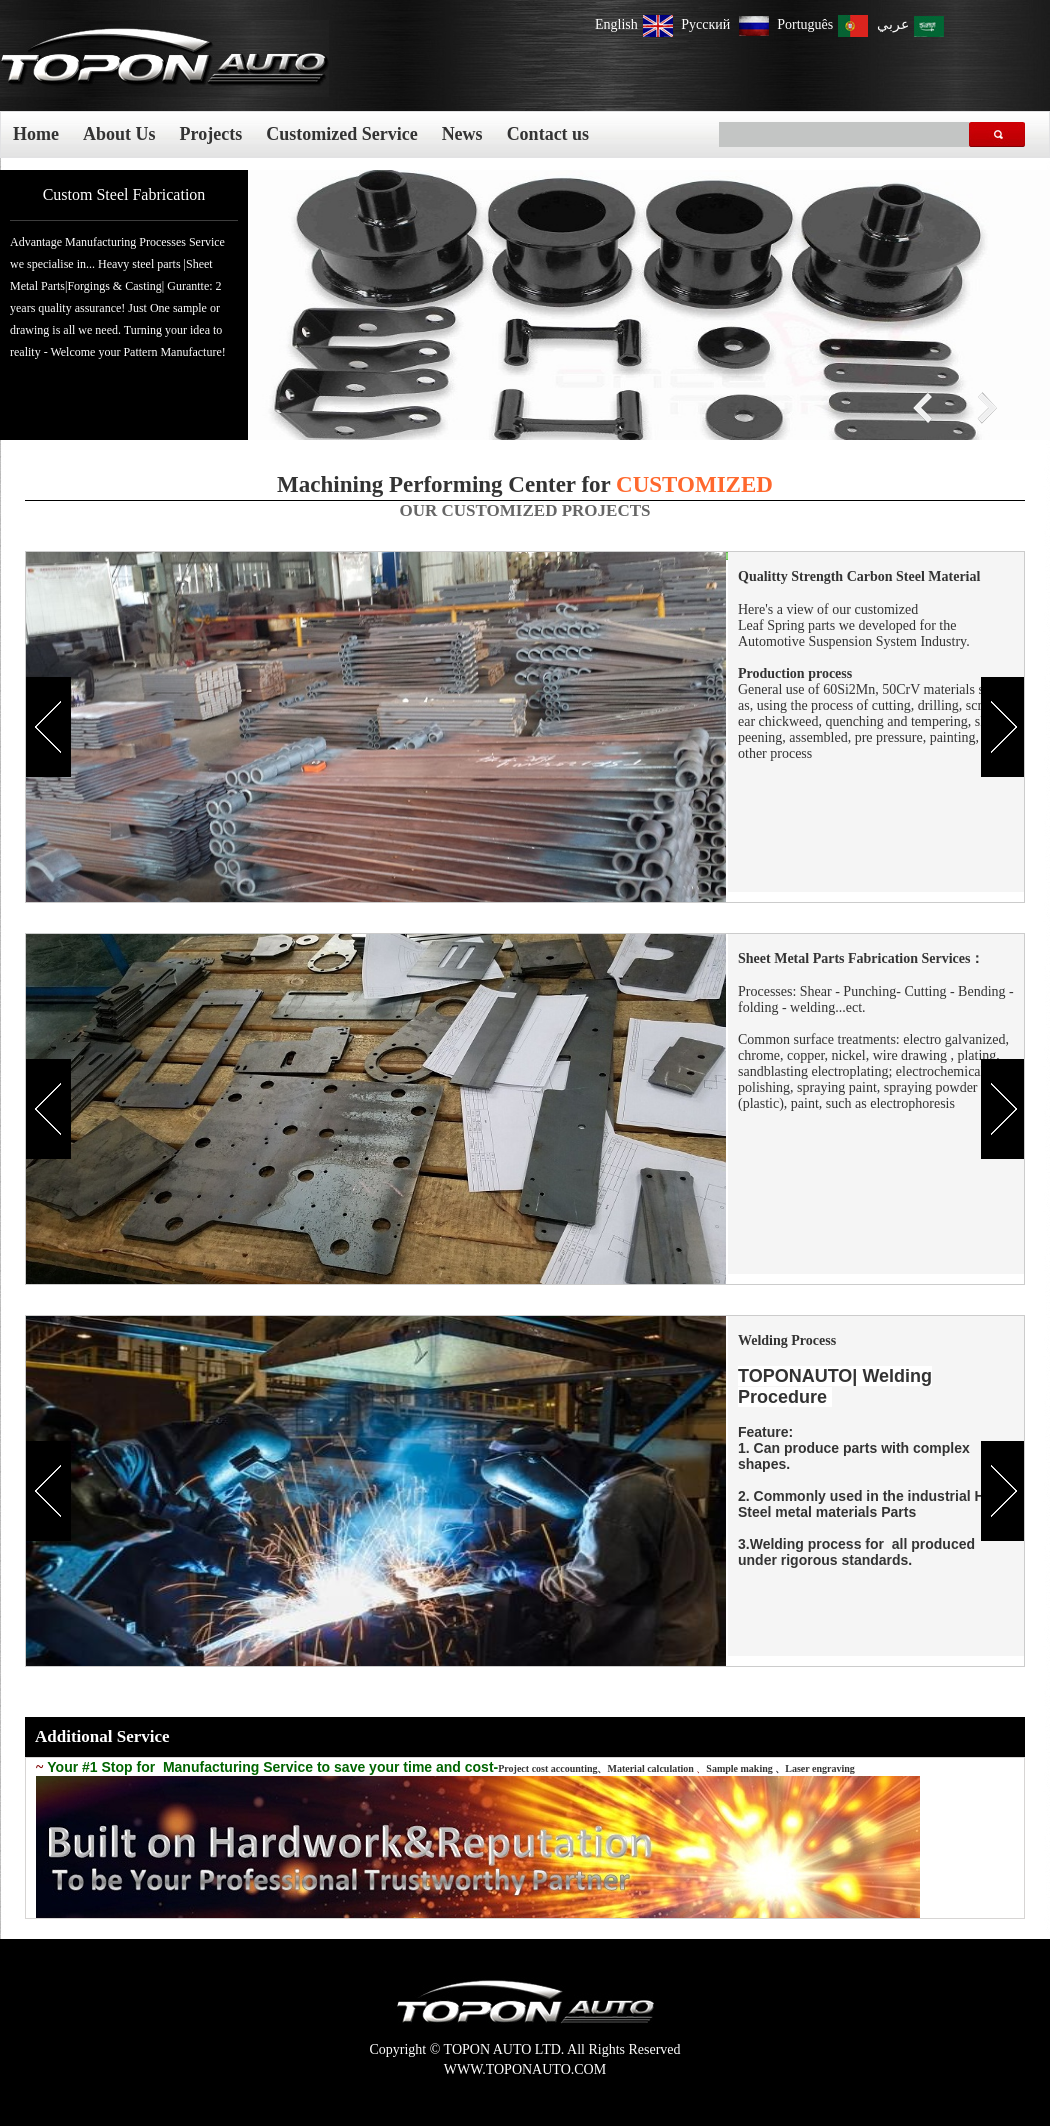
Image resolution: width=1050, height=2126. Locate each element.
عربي (893, 24)
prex (926, 408)
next (983, 408)
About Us (119, 134)
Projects (211, 134)
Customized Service (341, 134)
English (616, 24)
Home (36, 134)
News (462, 134)
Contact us (548, 134)
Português (805, 24)
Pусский (707, 24)
